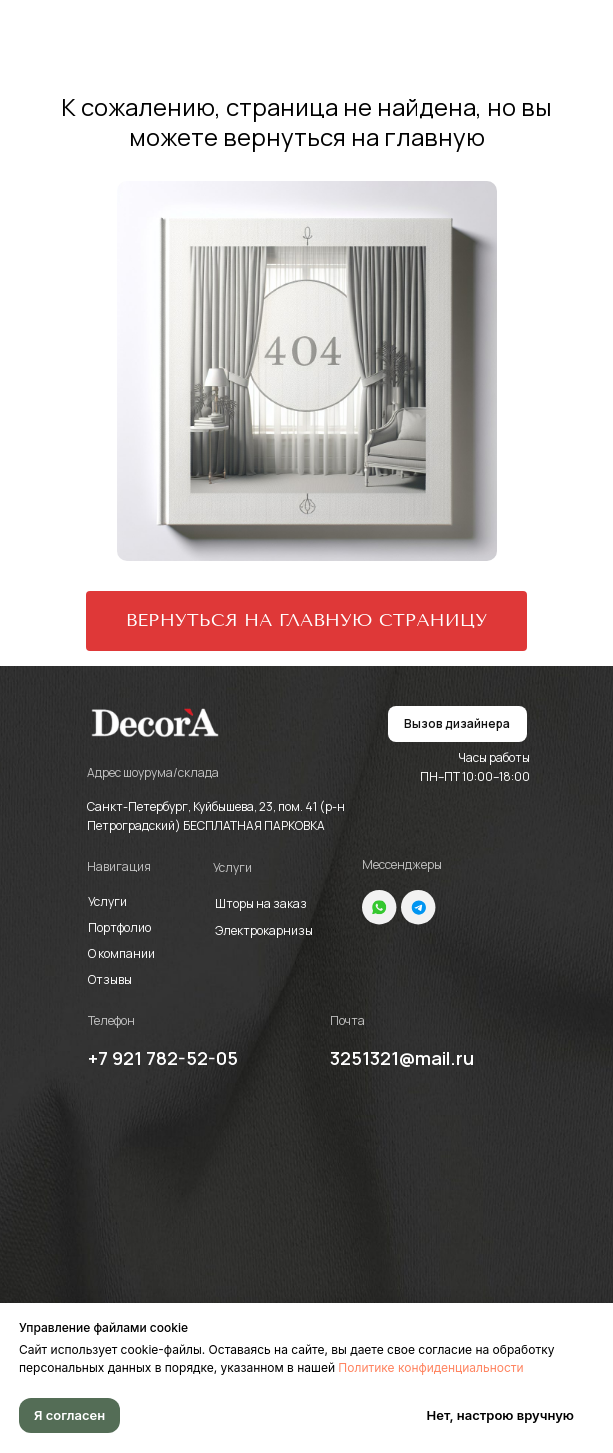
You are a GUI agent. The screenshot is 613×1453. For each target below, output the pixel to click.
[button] (457, 724)
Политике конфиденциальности (430, 1367)
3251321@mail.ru (402, 1058)
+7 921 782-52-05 (163, 1058)
